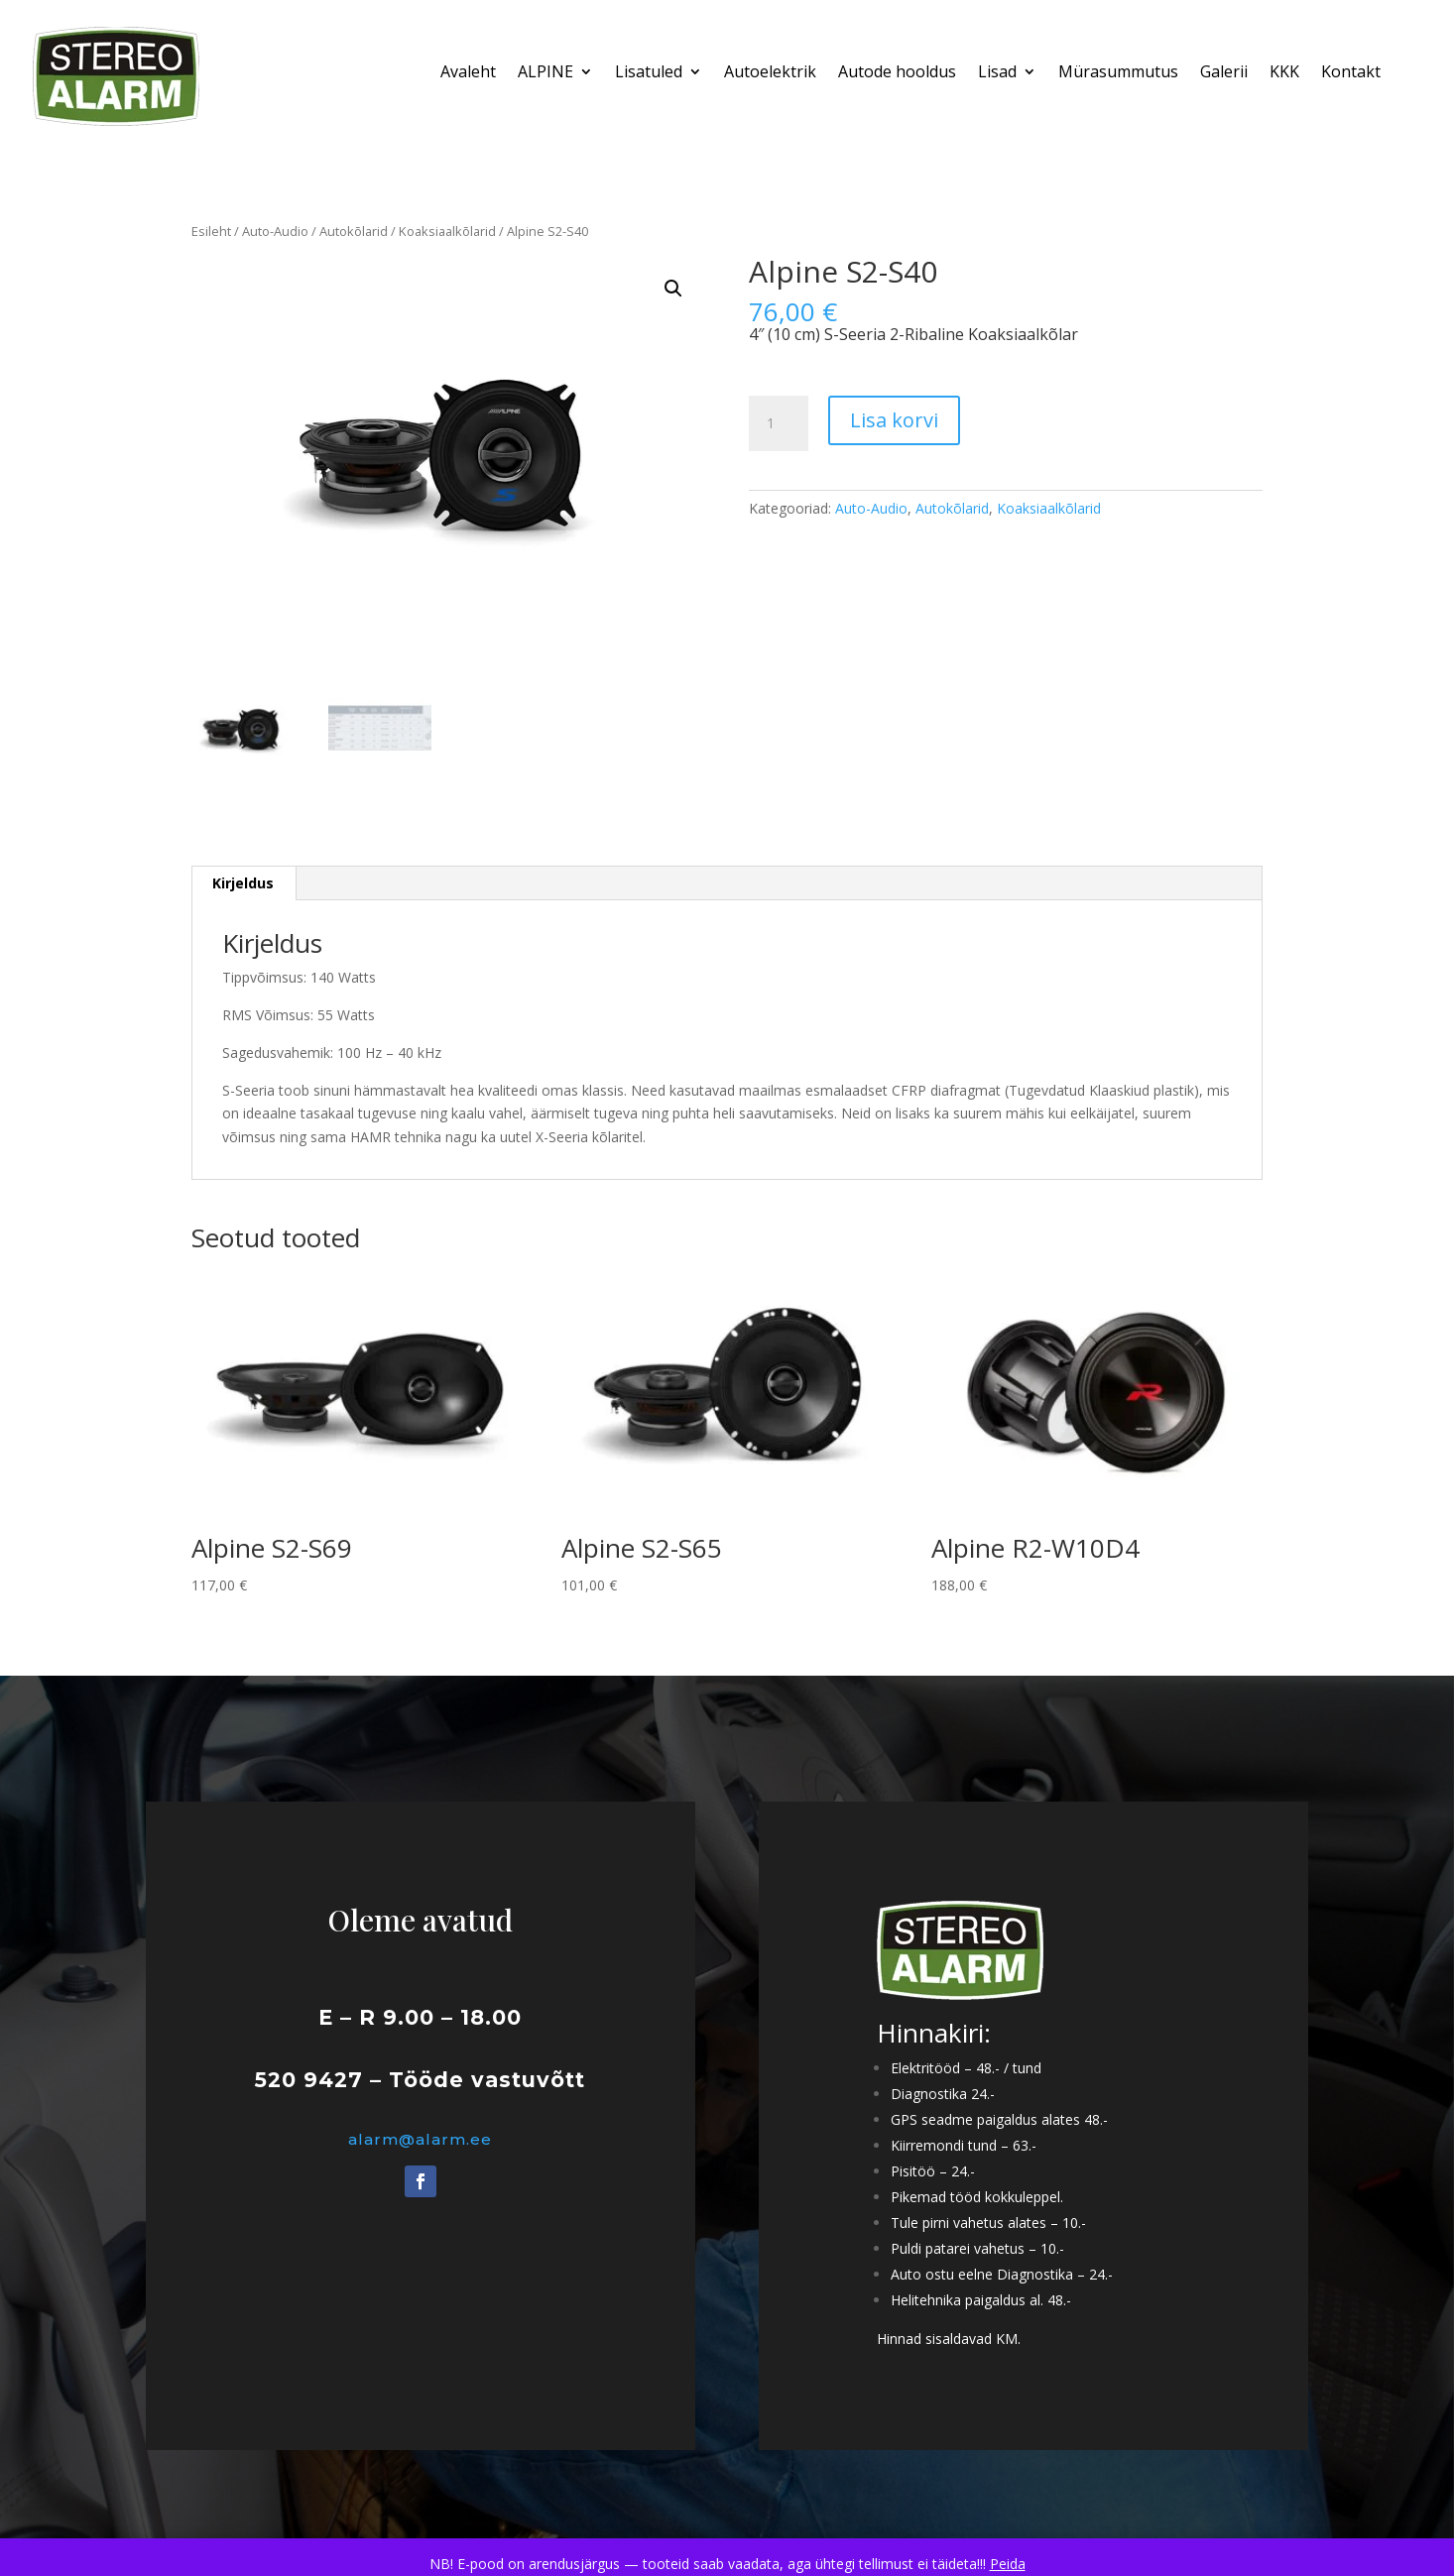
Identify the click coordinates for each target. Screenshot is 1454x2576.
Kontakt (1351, 73)
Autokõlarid (353, 231)
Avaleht (468, 73)
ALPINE (545, 73)
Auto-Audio (275, 231)
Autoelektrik (770, 73)
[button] (673, 288)
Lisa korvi (894, 420)
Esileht (211, 231)
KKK (1284, 73)
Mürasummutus (1118, 73)
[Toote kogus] (778, 423)
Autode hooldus (897, 73)
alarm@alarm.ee (420, 2139)
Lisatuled (648, 73)
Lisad (997, 73)
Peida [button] (1008, 2563)
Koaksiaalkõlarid (447, 231)
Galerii (1224, 73)
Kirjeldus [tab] (243, 883)
